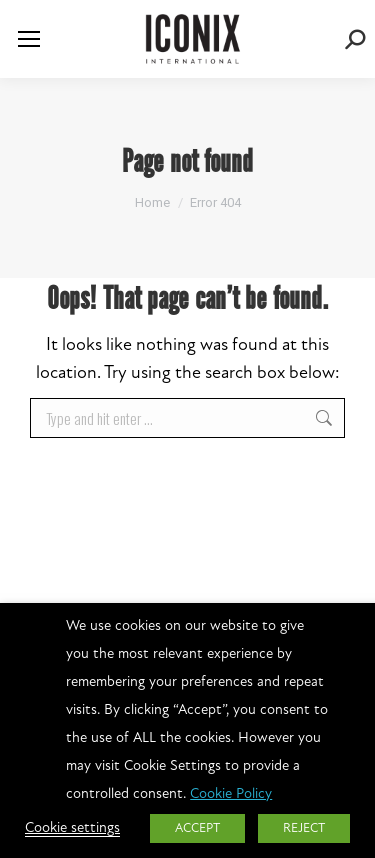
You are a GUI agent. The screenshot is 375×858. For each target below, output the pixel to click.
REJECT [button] (304, 828)
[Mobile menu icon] (29, 39)
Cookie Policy (231, 794)
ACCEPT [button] (197, 828)
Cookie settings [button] (72, 828)
